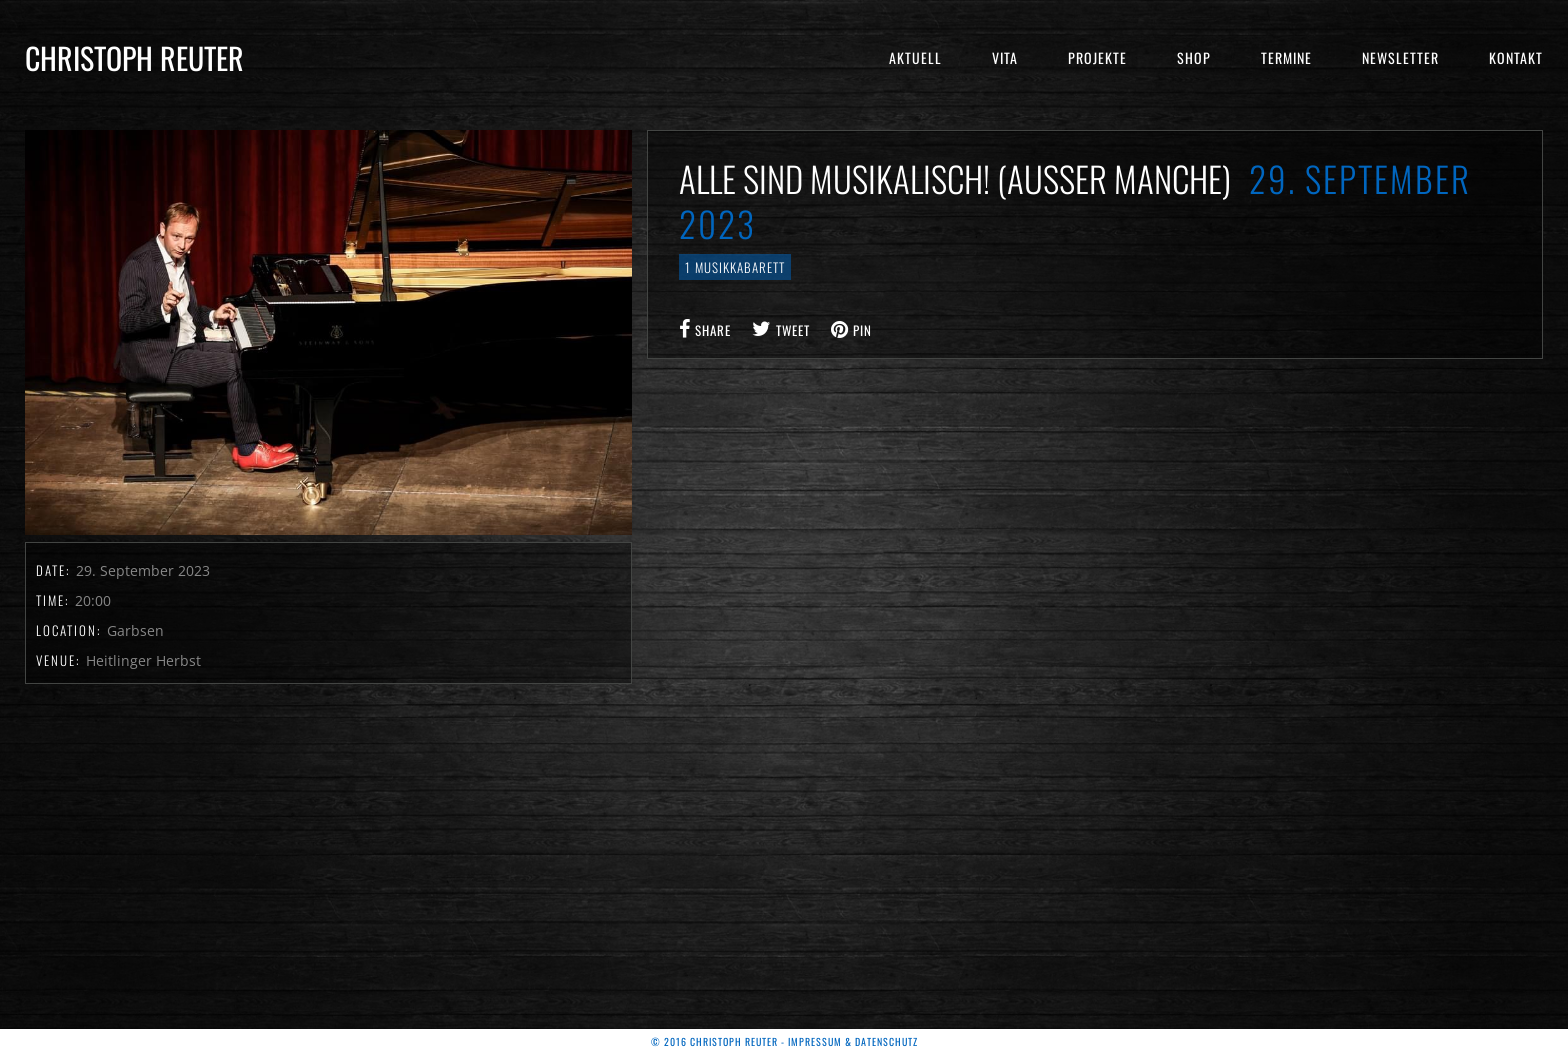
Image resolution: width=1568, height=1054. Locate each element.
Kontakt (1516, 57)
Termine (1286, 57)
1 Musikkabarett (735, 267)
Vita (1005, 57)
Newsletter (1400, 57)
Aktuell (915, 57)
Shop (1194, 57)
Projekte (1097, 57)
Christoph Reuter (134, 57)
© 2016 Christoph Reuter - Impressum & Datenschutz (784, 1041)
